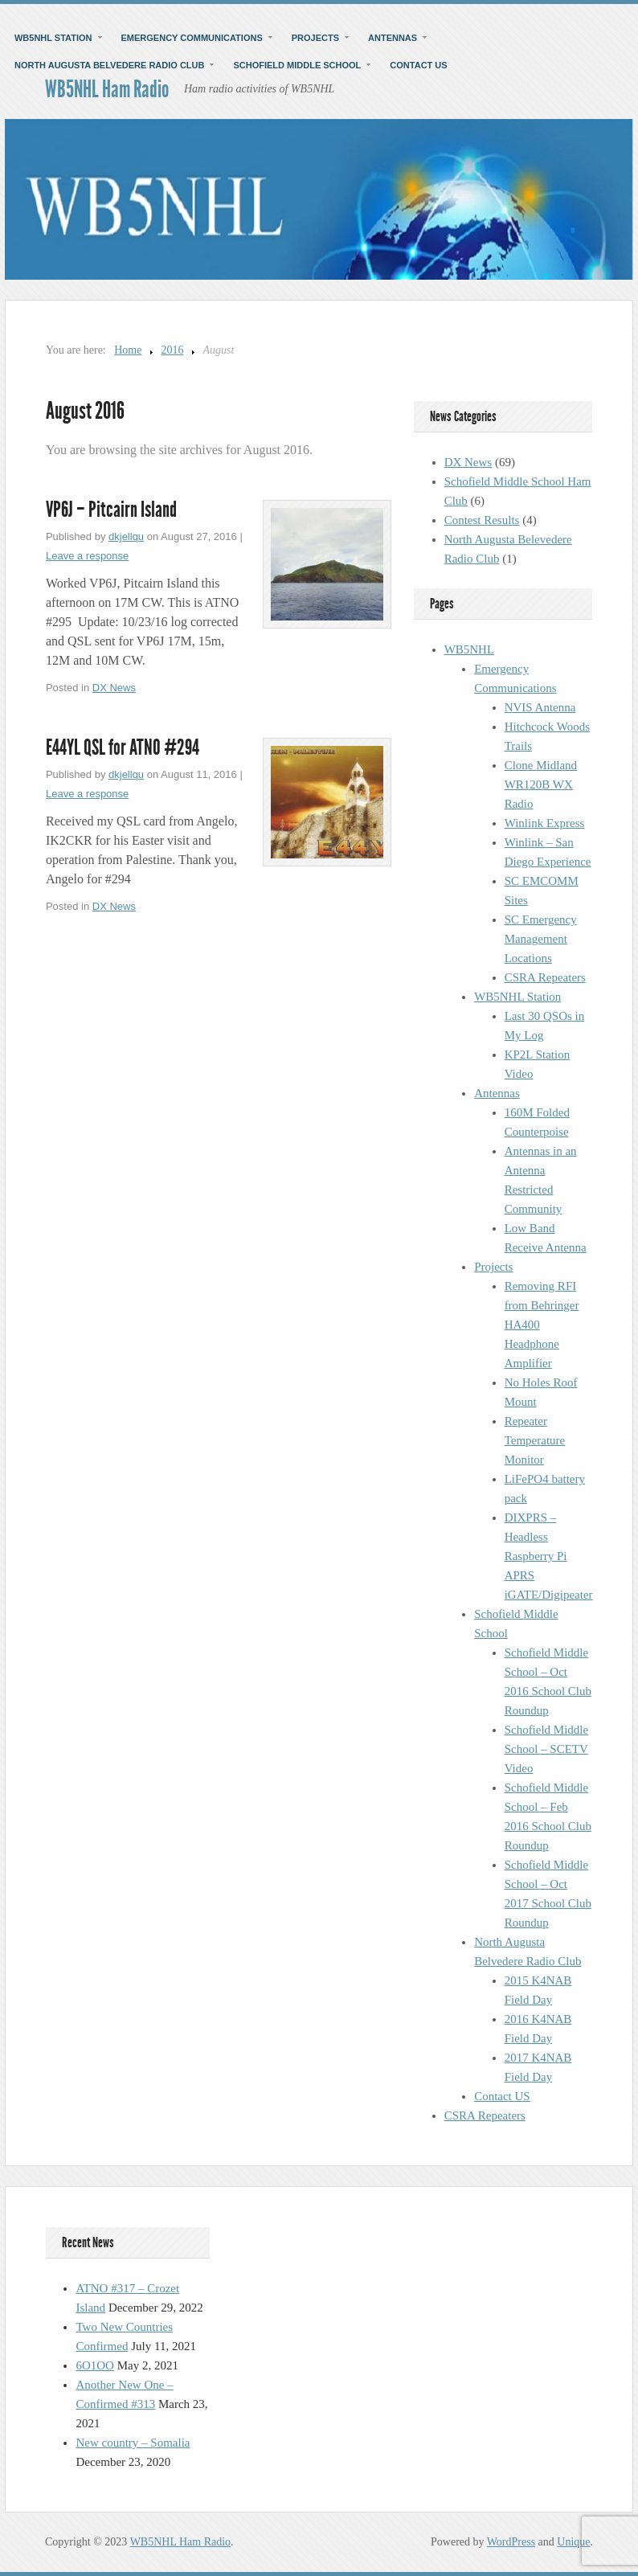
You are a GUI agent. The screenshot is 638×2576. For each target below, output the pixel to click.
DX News (114, 688)
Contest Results (482, 520)
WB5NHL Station (53, 38)
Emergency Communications (192, 38)
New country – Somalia (133, 2442)
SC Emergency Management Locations (541, 938)
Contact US (418, 65)
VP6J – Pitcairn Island (111, 509)
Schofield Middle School (297, 65)
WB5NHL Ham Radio (107, 89)
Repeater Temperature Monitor (535, 1440)
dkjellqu (126, 536)
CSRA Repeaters (545, 977)
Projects (315, 38)
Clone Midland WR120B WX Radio (541, 784)
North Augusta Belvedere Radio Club (109, 65)
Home (127, 350)
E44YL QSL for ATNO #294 (122, 747)
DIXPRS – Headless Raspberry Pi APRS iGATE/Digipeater (549, 1556)
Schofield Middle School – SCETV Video (547, 1749)
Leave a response (87, 556)
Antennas (392, 38)
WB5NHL (469, 649)
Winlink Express (545, 823)
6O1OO (95, 2365)
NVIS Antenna (540, 707)
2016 (172, 350)
